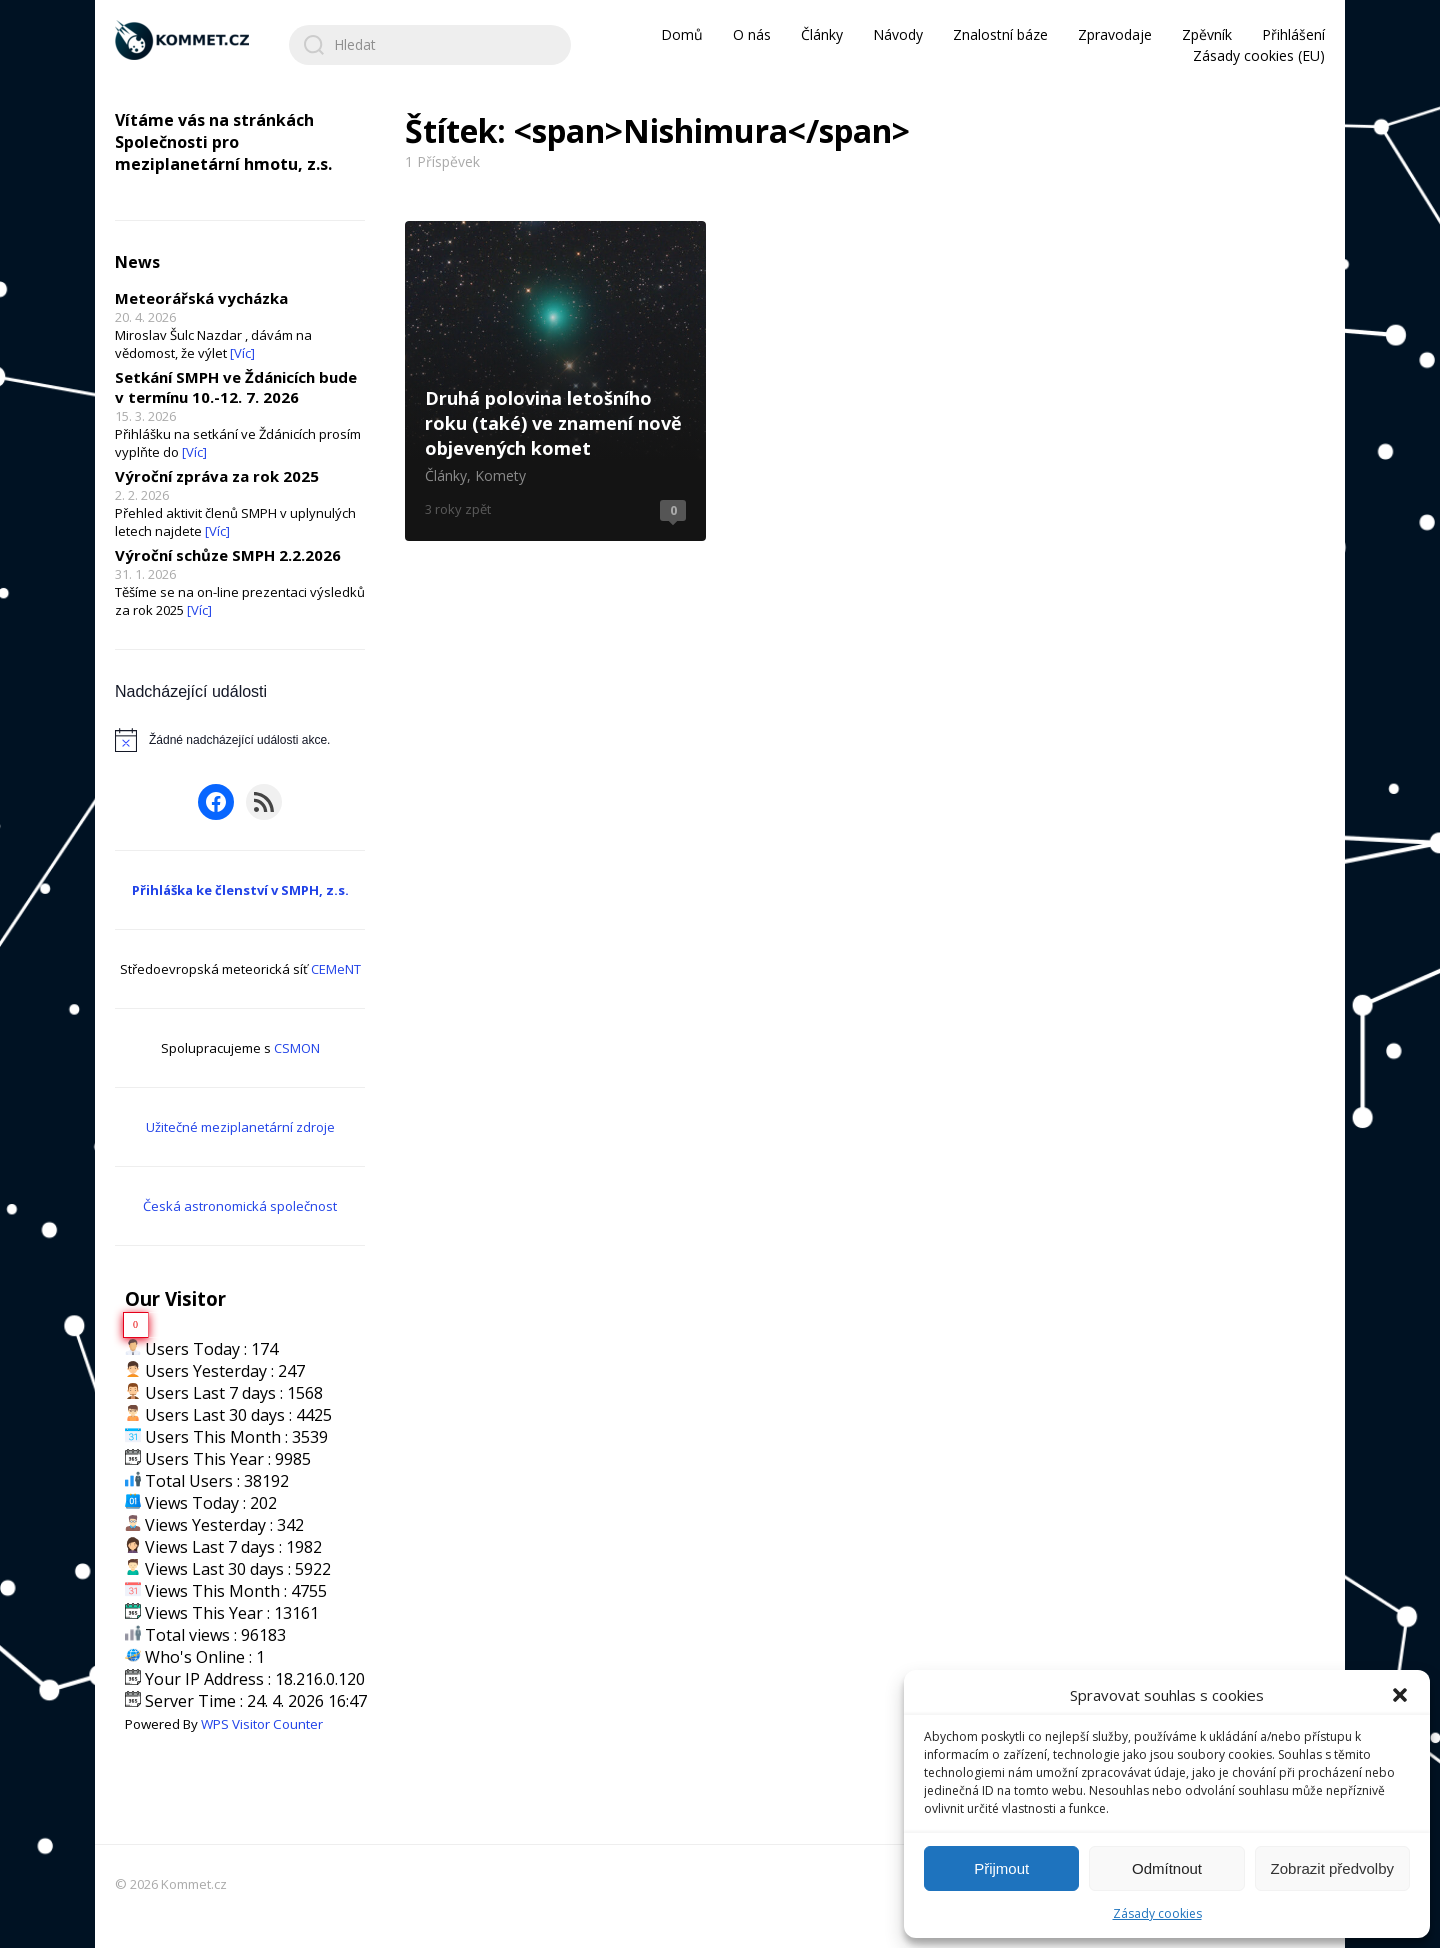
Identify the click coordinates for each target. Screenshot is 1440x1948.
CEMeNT (336, 969)
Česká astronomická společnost (240, 1206)
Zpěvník (1207, 34)
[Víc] (242, 353)
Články (822, 34)
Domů (682, 34)
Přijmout (1001, 1868)
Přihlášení (1293, 34)
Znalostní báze (1000, 34)
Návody (898, 34)
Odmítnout (1167, 1868)
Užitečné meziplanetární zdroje (240, 1127)
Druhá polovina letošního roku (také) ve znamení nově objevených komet (555, 381)
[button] (1400, 1695)
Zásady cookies (1157, 1913)
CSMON (297, 1048)
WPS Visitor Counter (262, 1724)
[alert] (240, 740)
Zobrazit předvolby (1332, 1868)
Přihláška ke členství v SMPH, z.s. (240, 890)
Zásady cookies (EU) (1259, 55)
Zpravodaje (1115, 34)
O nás (752, 34)
